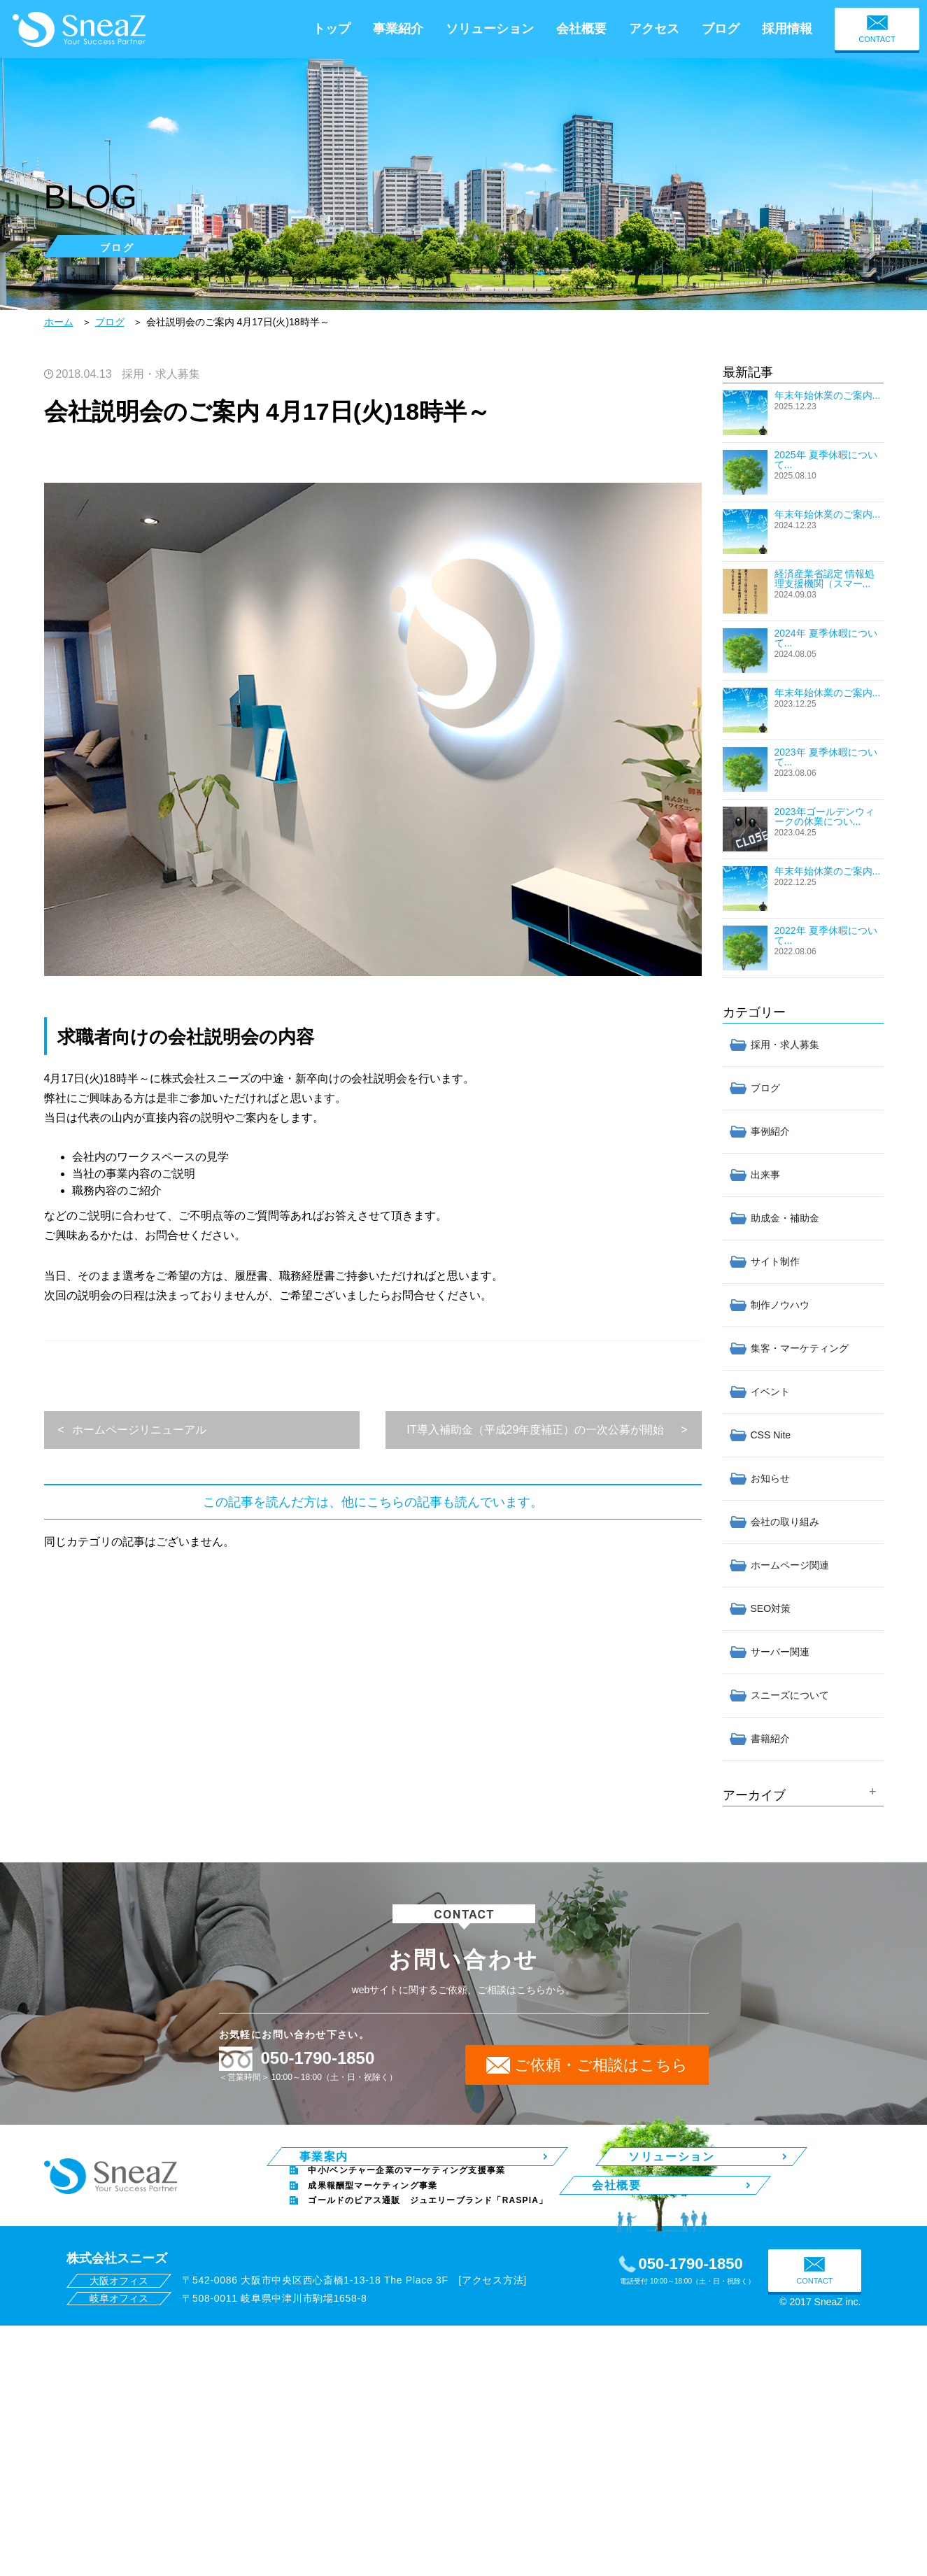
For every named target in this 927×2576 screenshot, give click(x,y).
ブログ (721, 29)
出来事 (765, 1174)
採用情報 (787, 29)
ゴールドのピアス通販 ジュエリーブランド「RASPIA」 (428, 2211)
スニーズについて (790, 1695)
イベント (770, 1391)
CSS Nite (771, 1435)
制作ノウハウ (780, 1304)
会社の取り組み (785, 1521)
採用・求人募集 (161, 374)
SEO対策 (771, 1608)
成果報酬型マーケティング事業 (372, 2196)
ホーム (58, 321)
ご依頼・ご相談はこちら (601, 2065)
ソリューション (490, 29)
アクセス (654, 29)
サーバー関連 (780, 1651)
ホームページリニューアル (139, 1430)
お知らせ (770, 1478)
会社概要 (581, 29)
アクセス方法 (492, 2290)
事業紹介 (398, 29)
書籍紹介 (770, 1738)
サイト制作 (775, 1261)
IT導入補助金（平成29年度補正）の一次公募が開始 (535, 1430)
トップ (332, 29)
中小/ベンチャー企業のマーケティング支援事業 (406, 2181)
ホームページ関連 (790, 1565)
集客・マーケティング (800, 1348)
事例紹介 (770, 1131)
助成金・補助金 (785, 1218)
